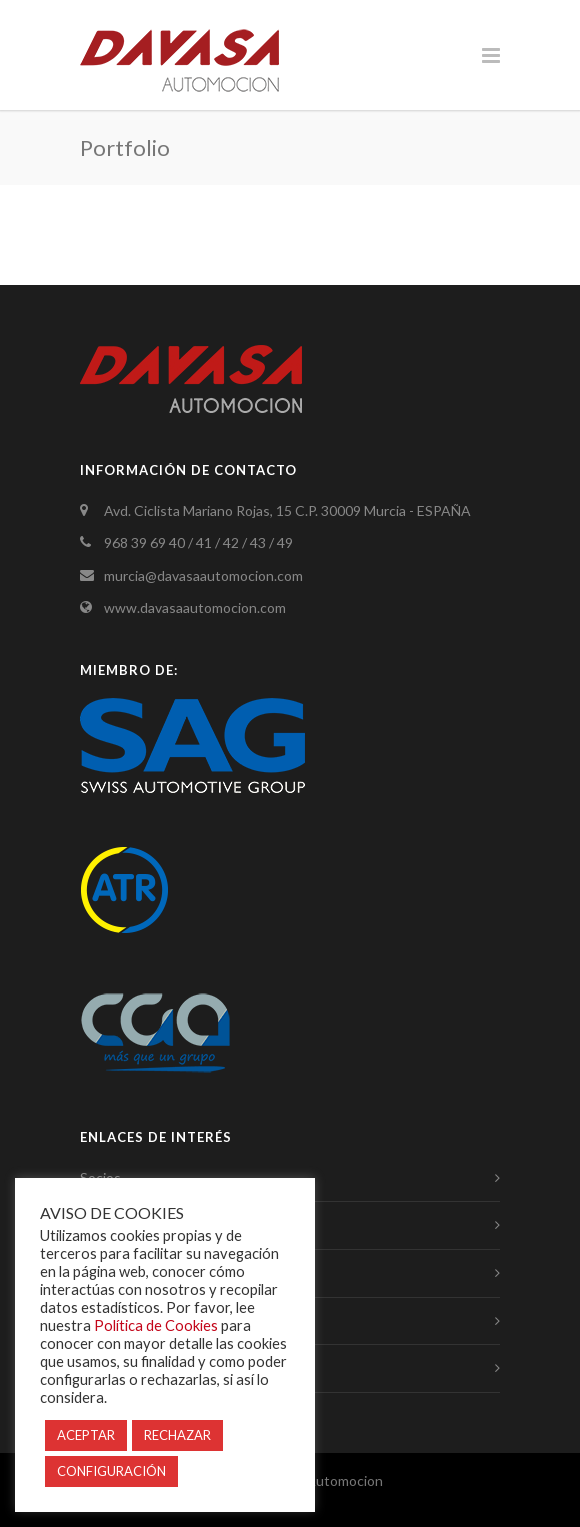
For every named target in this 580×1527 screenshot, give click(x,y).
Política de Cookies (156, 1325)
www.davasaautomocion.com (195, 607)
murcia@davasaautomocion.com (203, 575)
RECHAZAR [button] (177, 1435)
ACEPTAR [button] (86, 1435)
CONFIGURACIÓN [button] (111, 1471)
